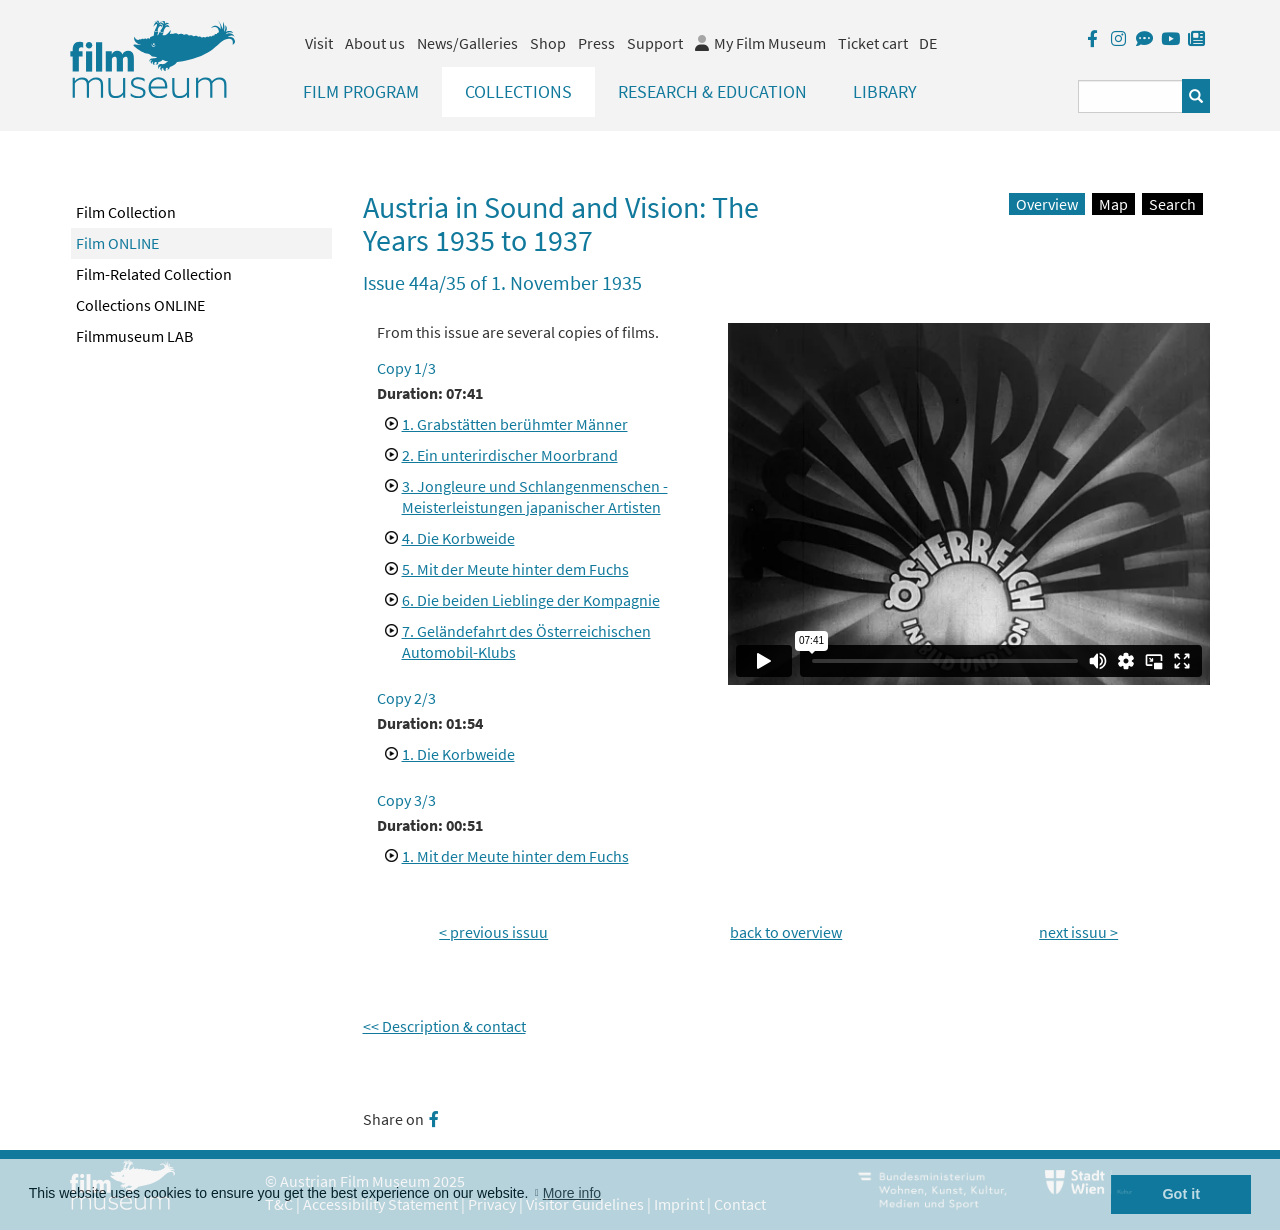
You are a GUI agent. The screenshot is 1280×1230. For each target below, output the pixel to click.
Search (1172, 204)
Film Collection (126, 212)
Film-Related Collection (154, 274)
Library (885, 91)
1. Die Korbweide (458, 754)
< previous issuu (493, 932)
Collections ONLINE (140, 305)
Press (596, 43)
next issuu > (1078, 932)
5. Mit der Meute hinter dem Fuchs (515, 569)
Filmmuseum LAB (134, 336)
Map (1113, 204)
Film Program (361, 91)
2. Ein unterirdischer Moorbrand (510, 455)
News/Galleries (467, 43)
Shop (548, 43)
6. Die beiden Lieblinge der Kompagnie (531, 600)
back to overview (786, 932)
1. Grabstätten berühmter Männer (515, 424)
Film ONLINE (117, 243)
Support (655, 43)
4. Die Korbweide (458, 538)
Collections (518, 91)
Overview (1047, 204)
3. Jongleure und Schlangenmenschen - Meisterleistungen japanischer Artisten (535, 496)
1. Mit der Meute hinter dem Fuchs (515, 856)
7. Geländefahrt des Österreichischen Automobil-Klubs (526, 641)
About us (375, 43)
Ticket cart (873, 43)
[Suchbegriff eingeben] (1130, 96)
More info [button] (572, 1193)
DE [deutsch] (928, 43)
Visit (319, 43)
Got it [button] (1181, 1194)
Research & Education (712, 91)
